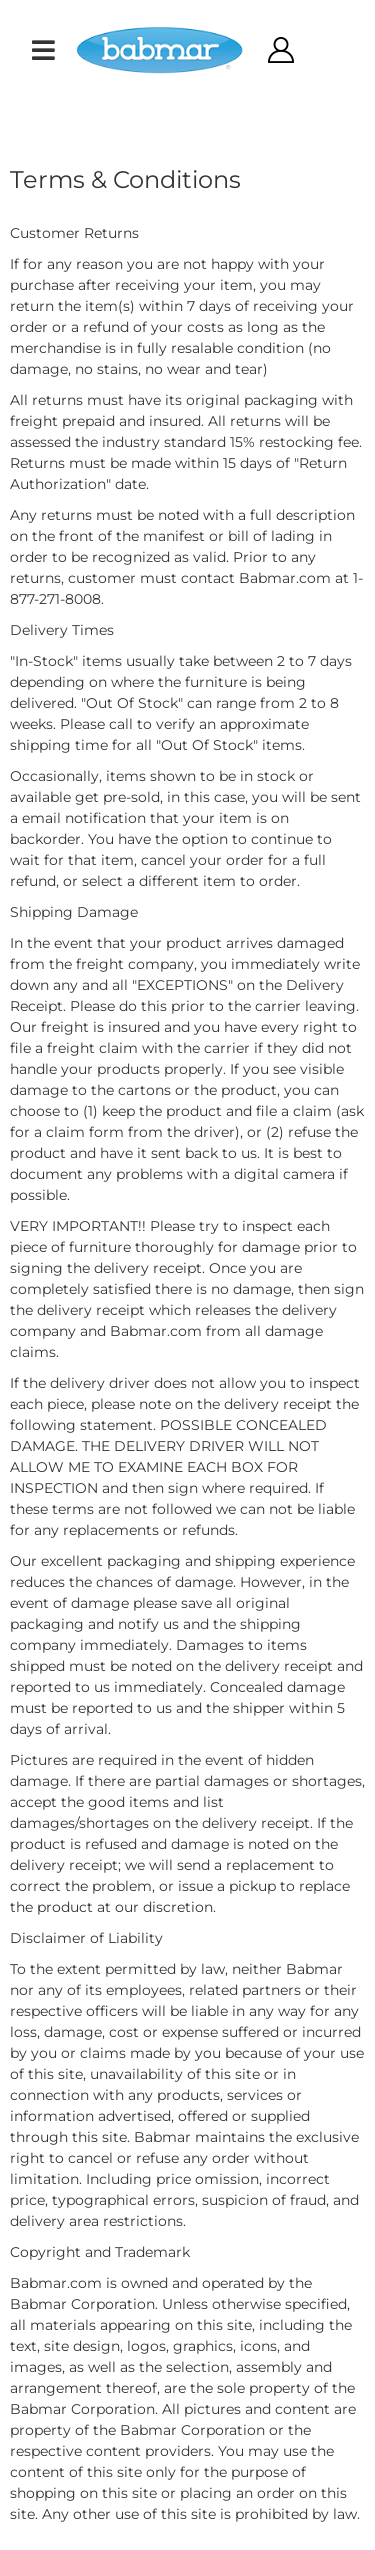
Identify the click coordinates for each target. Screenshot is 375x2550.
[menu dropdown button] (43, 50)
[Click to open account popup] (280, 50)
